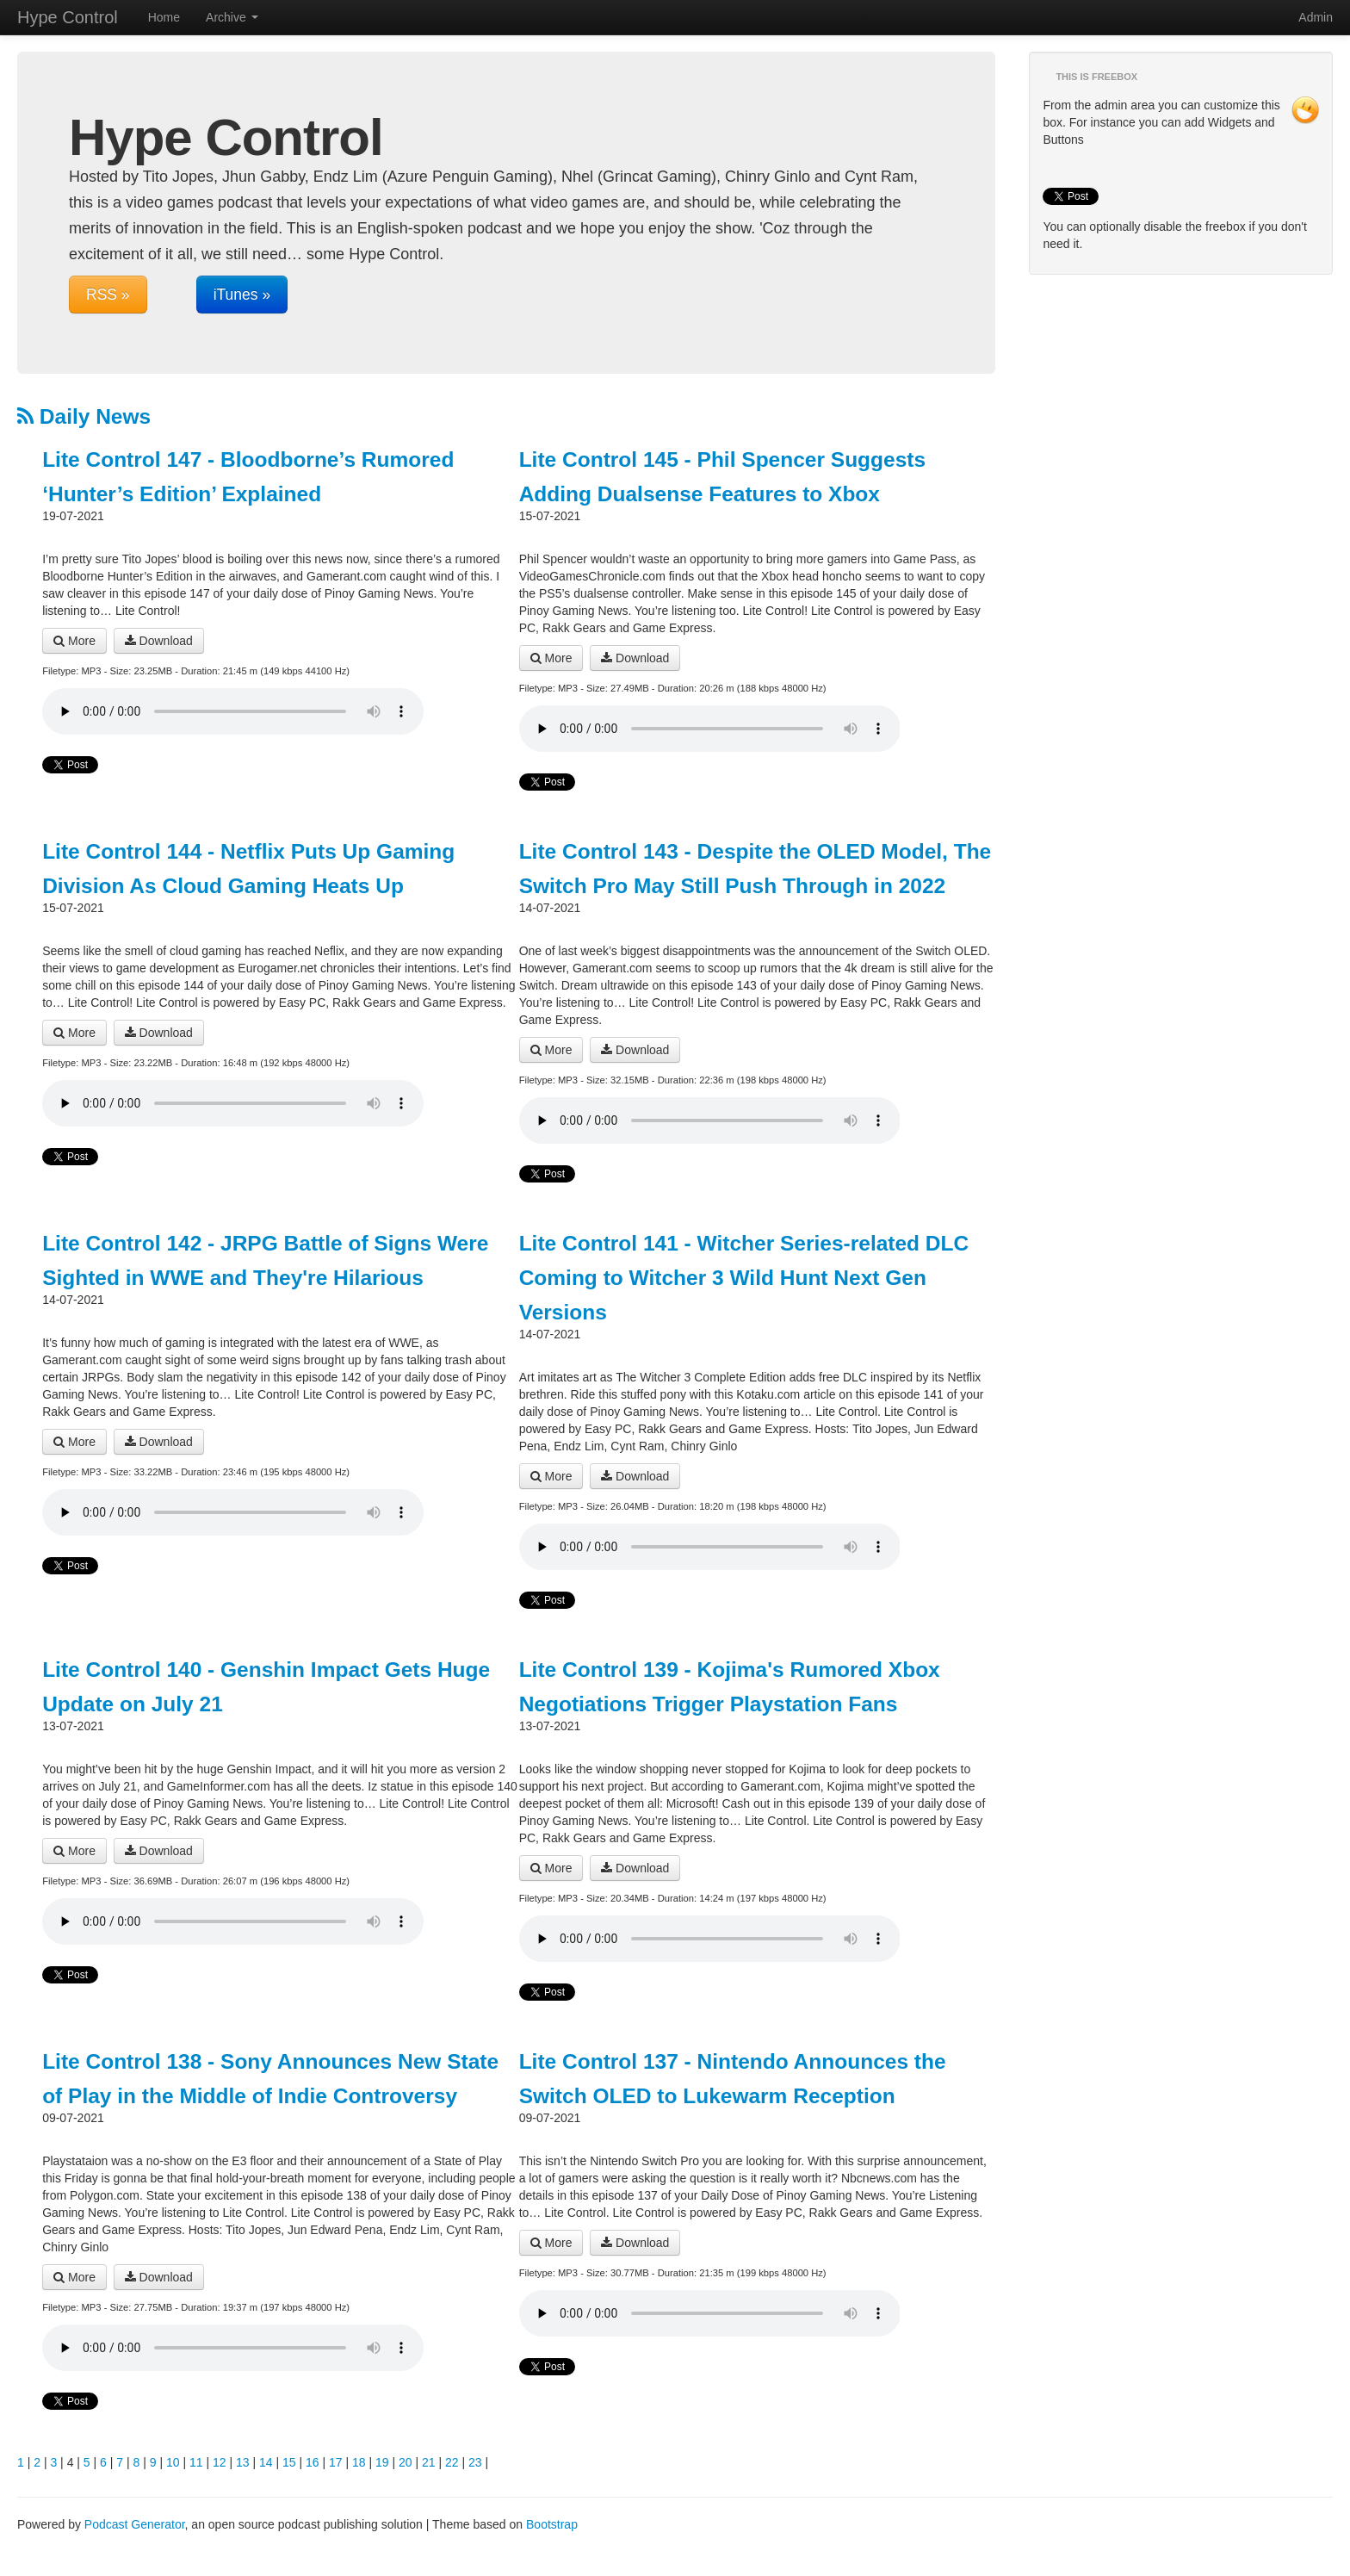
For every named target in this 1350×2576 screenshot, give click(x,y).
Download (159, 641)
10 (173, 2462)
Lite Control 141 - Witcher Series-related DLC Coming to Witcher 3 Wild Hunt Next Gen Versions (744, 1278)
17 (336, 2462)
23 (475, 2462)
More (74, 641)
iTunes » (242, 294)
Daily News (84, 416)
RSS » (108, 294)
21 (429, 2462)
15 (289, 2462)
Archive (232, 17)
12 (219, 2462)
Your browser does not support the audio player (233, 711)
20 (405, 2462)
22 (452, 2462)
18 (359, 2462)
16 (312, 2462)
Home (164, 17)
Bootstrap (552, 2524)
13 (243, 2462)
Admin (1315, 17)
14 (266, 2462)
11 (196, 2462)
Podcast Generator (134, 2524)
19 (382, 2462)
